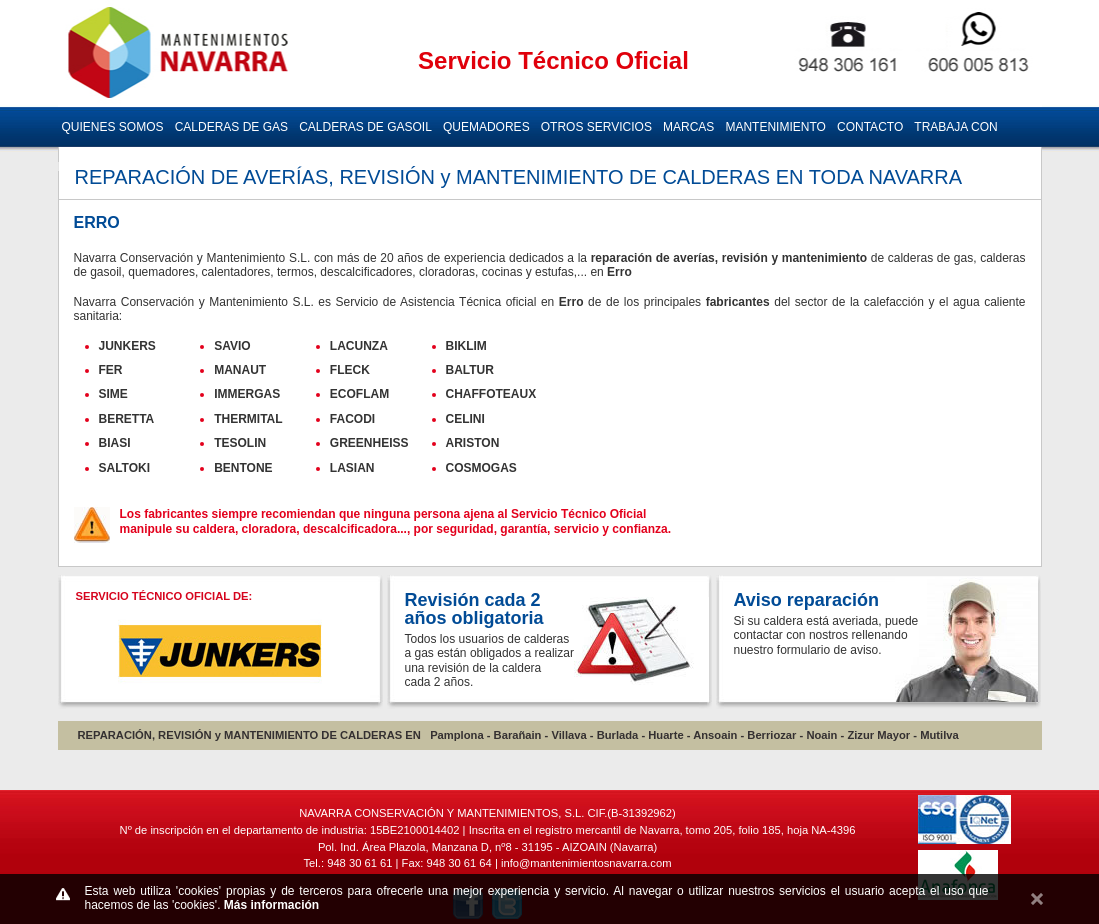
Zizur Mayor (878, 735)
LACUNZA (359, 346)
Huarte (665, 735)
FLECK (350, 370)
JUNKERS (127, 346)
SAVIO (232, 346)
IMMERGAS (247, 394)
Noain (821, 735)
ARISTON (473, 443)
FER (111, 370)
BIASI (115, 443)
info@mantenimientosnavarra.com (586, 863)
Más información (271, 905)
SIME (113, 394)
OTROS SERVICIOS (596, 127)
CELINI (465, 419)
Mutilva (939, 735)
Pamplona (456, 735)
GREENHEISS (369, 443)
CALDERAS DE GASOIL (365, 127)
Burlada (618, 735)
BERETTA (127, 419)
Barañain (518, 735)
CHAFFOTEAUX (491, 394)
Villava (568, 735)
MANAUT (240, 370)
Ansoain (715, 735)
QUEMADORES (486, 127)
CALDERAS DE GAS (231, 127)
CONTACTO (870, 127)
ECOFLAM (359, 394)
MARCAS (688, 127)
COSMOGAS (481, 468)
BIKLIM (466, 346)
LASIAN (352, 468)
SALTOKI (125, 468)
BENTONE (243, 468)
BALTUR (470, 370)
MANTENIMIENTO (775, 127)
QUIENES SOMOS (113, 127)
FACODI (352, 419)
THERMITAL (248, 419)
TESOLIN (240, 443)
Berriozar (771, 735)
